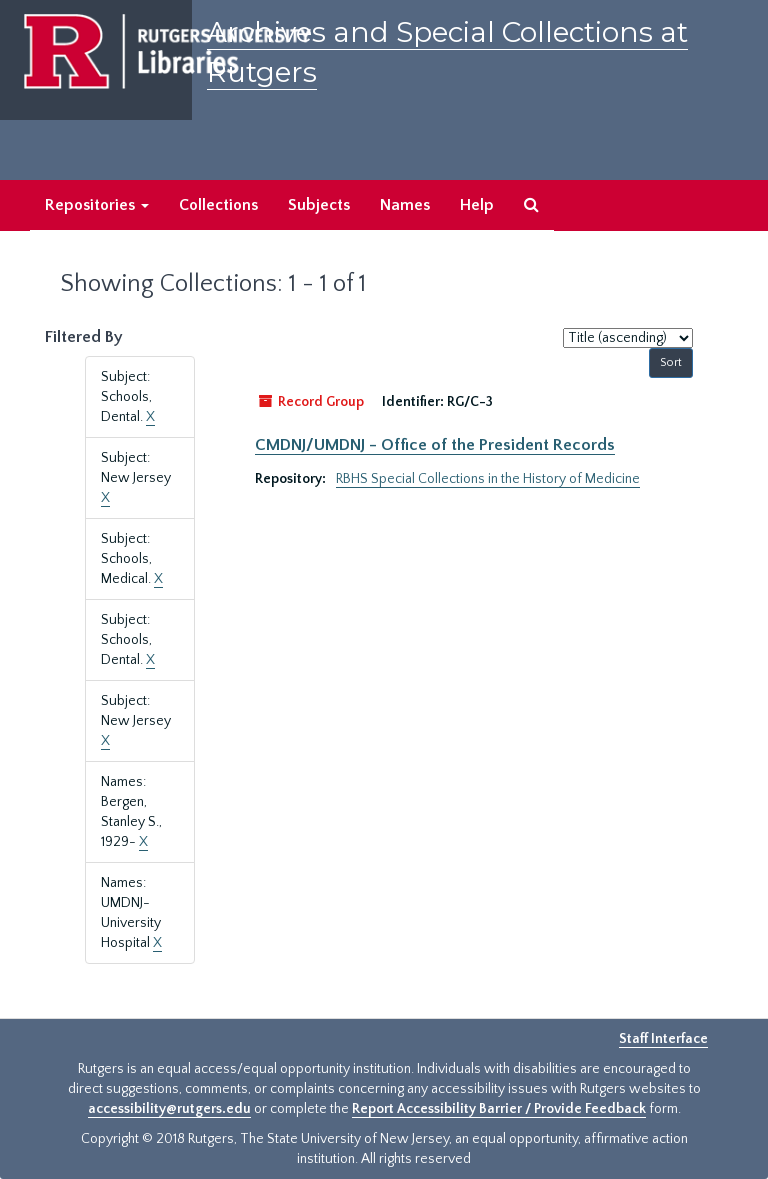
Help (477, 205)
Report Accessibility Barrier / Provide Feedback (499, 1109)
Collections (218, 205)
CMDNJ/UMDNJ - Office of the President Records (435, 445)
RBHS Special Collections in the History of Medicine (488, 479)
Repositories (97, 205)
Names (405, 205)
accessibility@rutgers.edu (169, 1109)
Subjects (319, 205)
